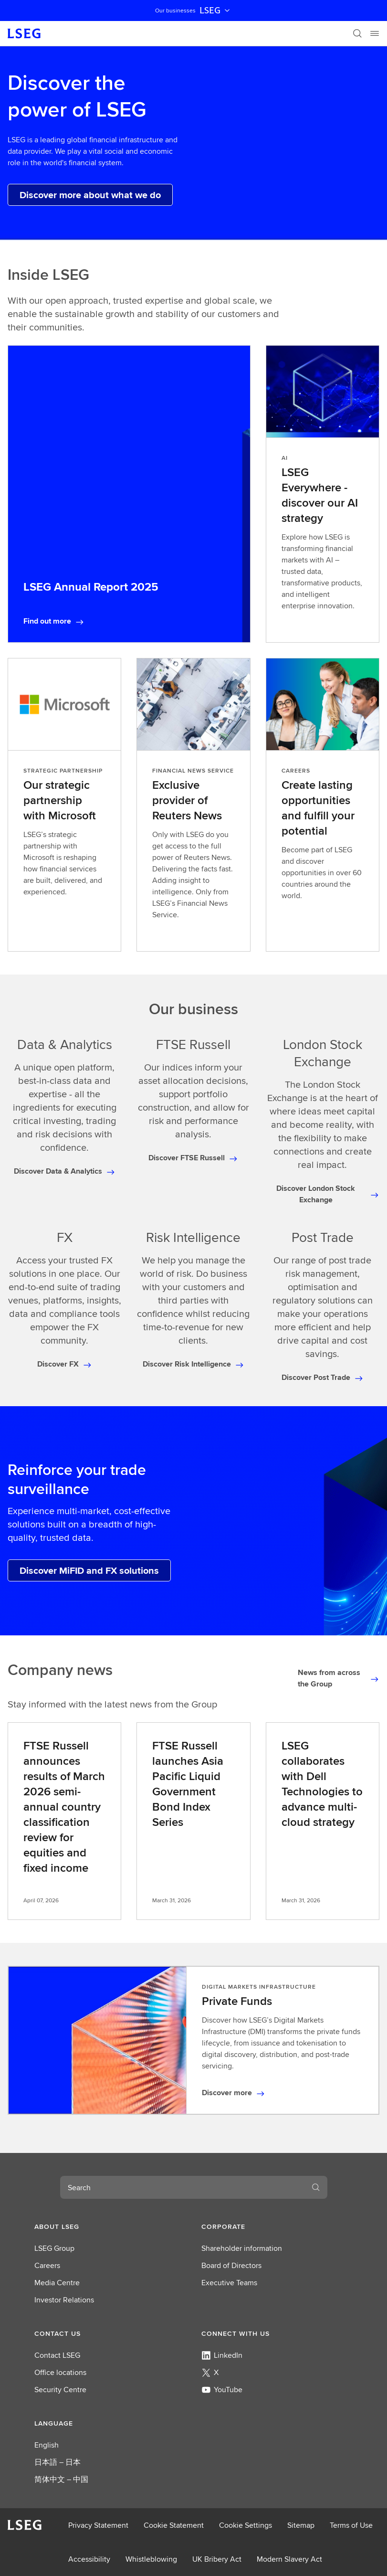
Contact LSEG (57, 2355)
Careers (47, 2265)
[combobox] (182, 2187)
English (46, 2444)
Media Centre (57, 2282)
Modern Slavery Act (289, 2559)
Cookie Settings (245, 2525)
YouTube (221, 2389)
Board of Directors (231, 2265)
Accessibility (89, 2559)
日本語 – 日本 (57, 2462)
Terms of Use (351, 2525)
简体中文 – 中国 (61, 2479)
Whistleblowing (151, 2559)
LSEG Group (54, 2248)
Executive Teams (229, 2282)
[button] (110, 2226)
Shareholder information (241, 2248)
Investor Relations (64, 2299)
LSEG (215, 10)
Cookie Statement (174, 2525)
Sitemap (300, 2525)
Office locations (60, 2372)
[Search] (357, 33)
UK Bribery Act (216, 2559)
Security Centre (60, 2389)
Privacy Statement (98, 2525)
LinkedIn (221, 2355)
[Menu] (374, 33)
